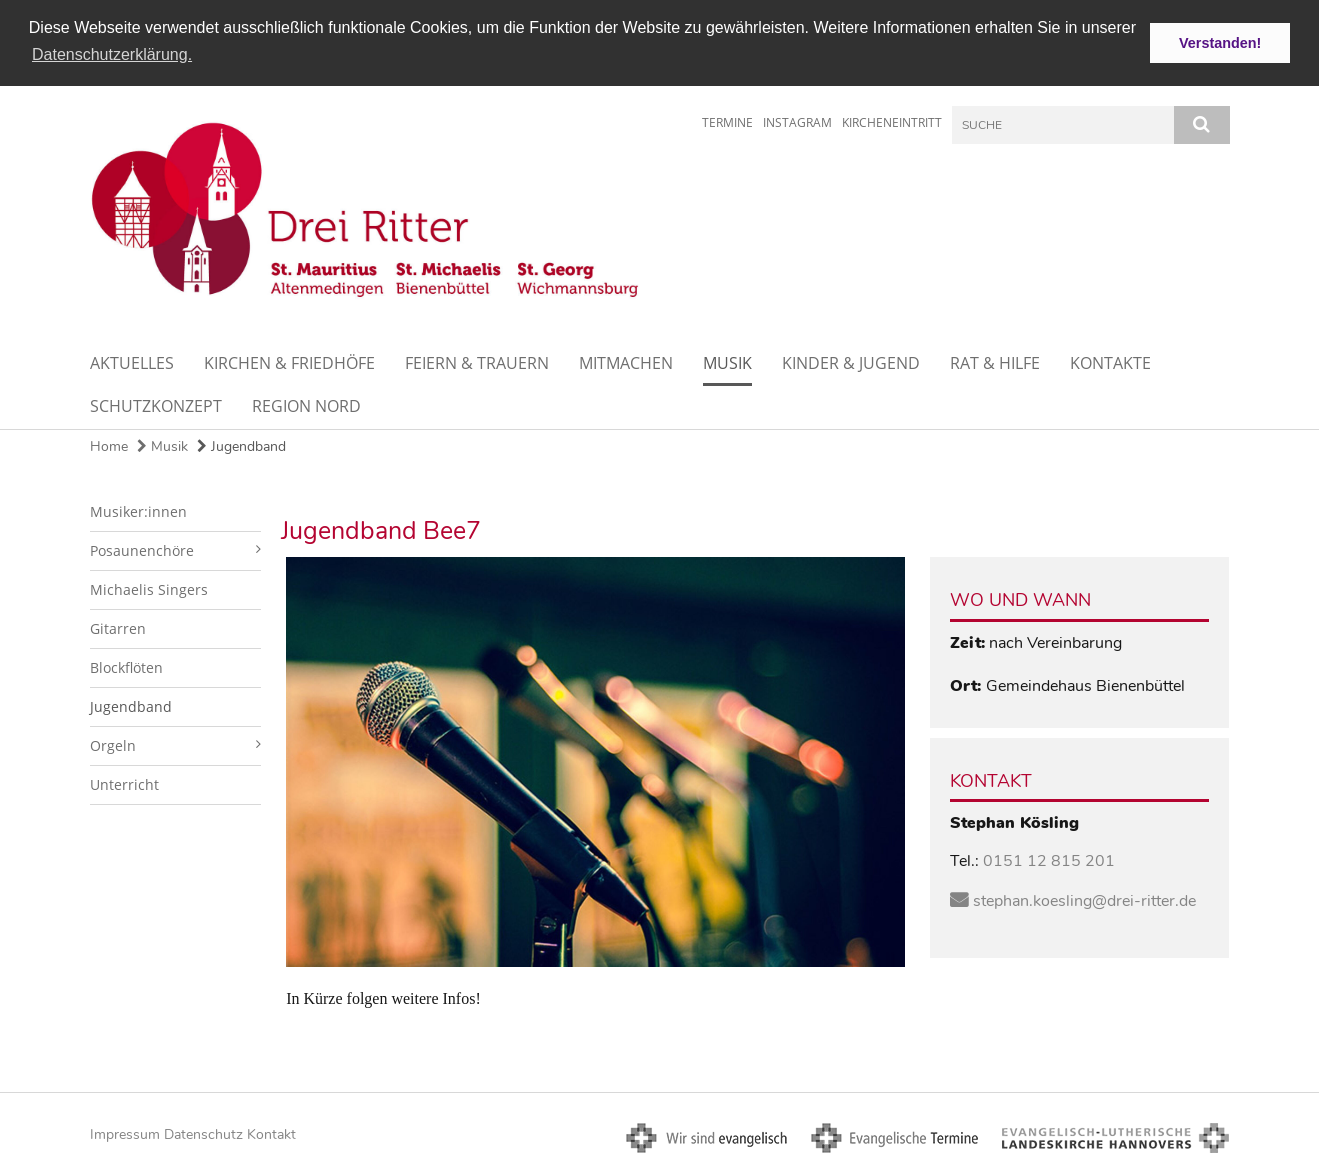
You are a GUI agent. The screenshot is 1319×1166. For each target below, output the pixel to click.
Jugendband (241, 445)
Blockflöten (126, 666)
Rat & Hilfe (995, 362)
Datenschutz (203, 1133)
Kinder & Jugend (851, 362)
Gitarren (118, 627)
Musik (727, 362)
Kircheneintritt (892, 121)
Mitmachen (626, 362)
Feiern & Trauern (477, 362)
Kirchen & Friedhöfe (289, 362)
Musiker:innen (138, 510)
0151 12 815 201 (1049, 861)
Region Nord (306, 405)
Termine (727, 121)
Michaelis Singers (149, 588)
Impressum (125, 1133)
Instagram (797, 121)
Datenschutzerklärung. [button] (112, 54)
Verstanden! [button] (1220, 43)
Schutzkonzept (156, 405)
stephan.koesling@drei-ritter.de (1084, 900)
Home (109, 445)
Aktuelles (132, 362)
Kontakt (271, 1133)
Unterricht (124, 783)
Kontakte (1110, 362)
